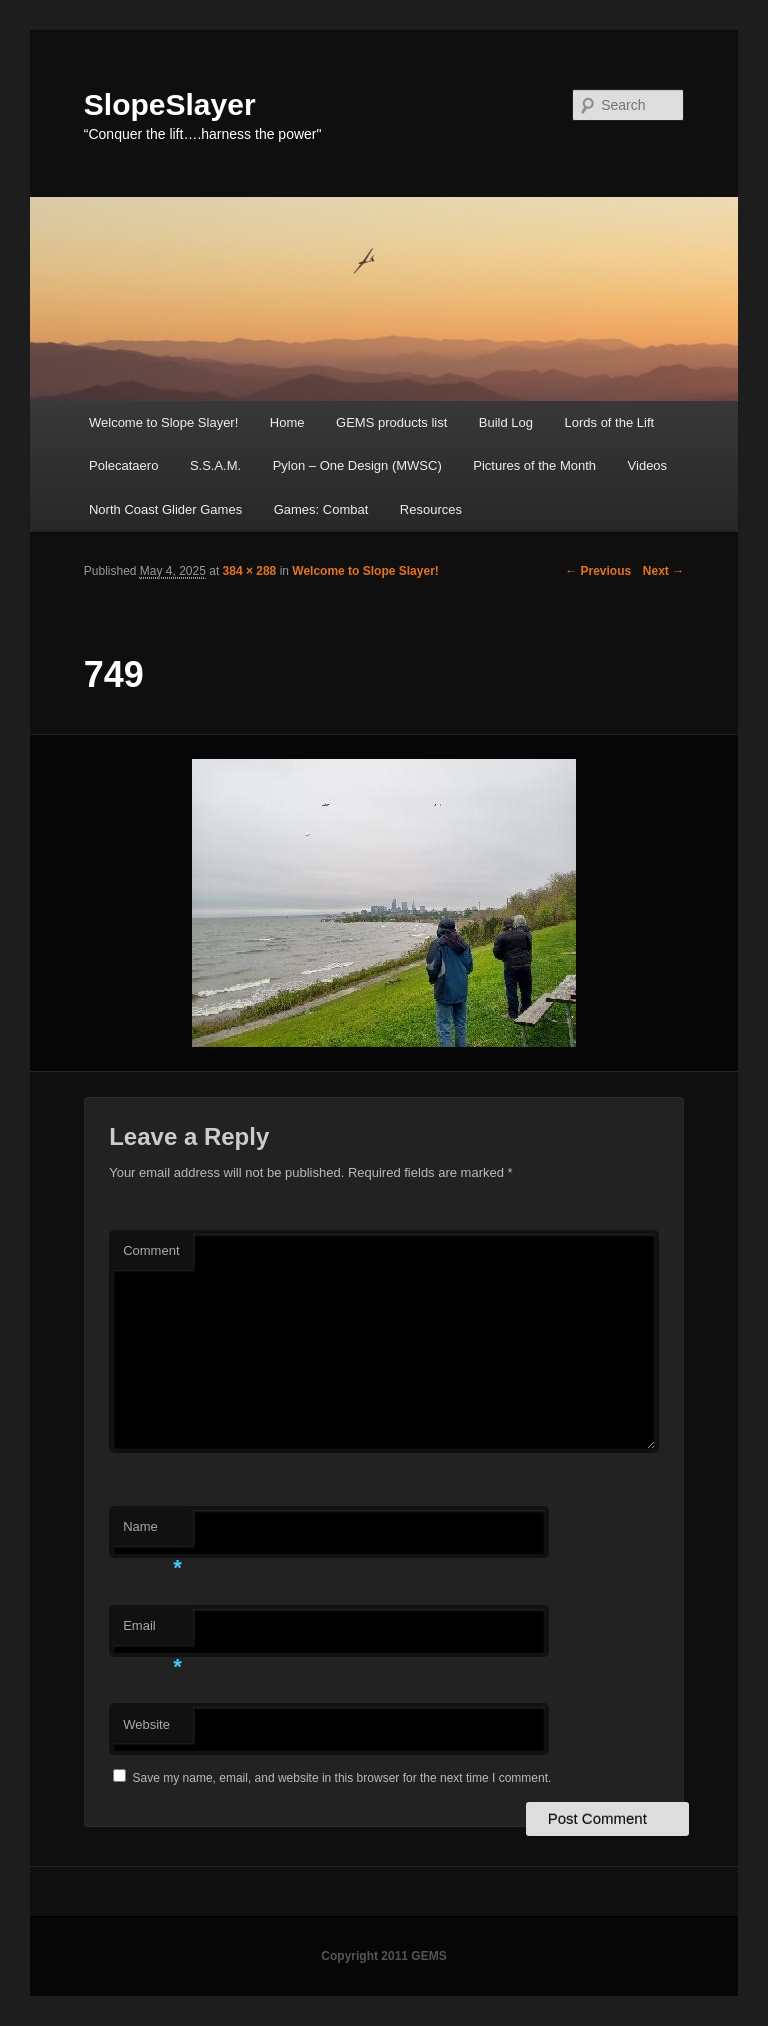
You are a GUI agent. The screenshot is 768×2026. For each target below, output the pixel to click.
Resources (431, 509)
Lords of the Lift (610, 422)
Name (152, 1532)
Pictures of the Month (534, 465)
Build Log (506, 422)
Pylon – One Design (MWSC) (357, 465)
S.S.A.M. (215, 465)
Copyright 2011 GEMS (383, 1956)
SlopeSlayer (170, 104)
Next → (663, 571)
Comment (151, 1250)
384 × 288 (250, 571)
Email (152, 1631)
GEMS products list (391, 422)
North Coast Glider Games (165, 509)
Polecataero (123, 465)
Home (287, 422)
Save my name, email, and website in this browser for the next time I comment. (342, 1778)
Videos (648, 465)
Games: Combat (321, 509)
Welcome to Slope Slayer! (163, 422)
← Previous (598, 571)
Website (146, 1724)
